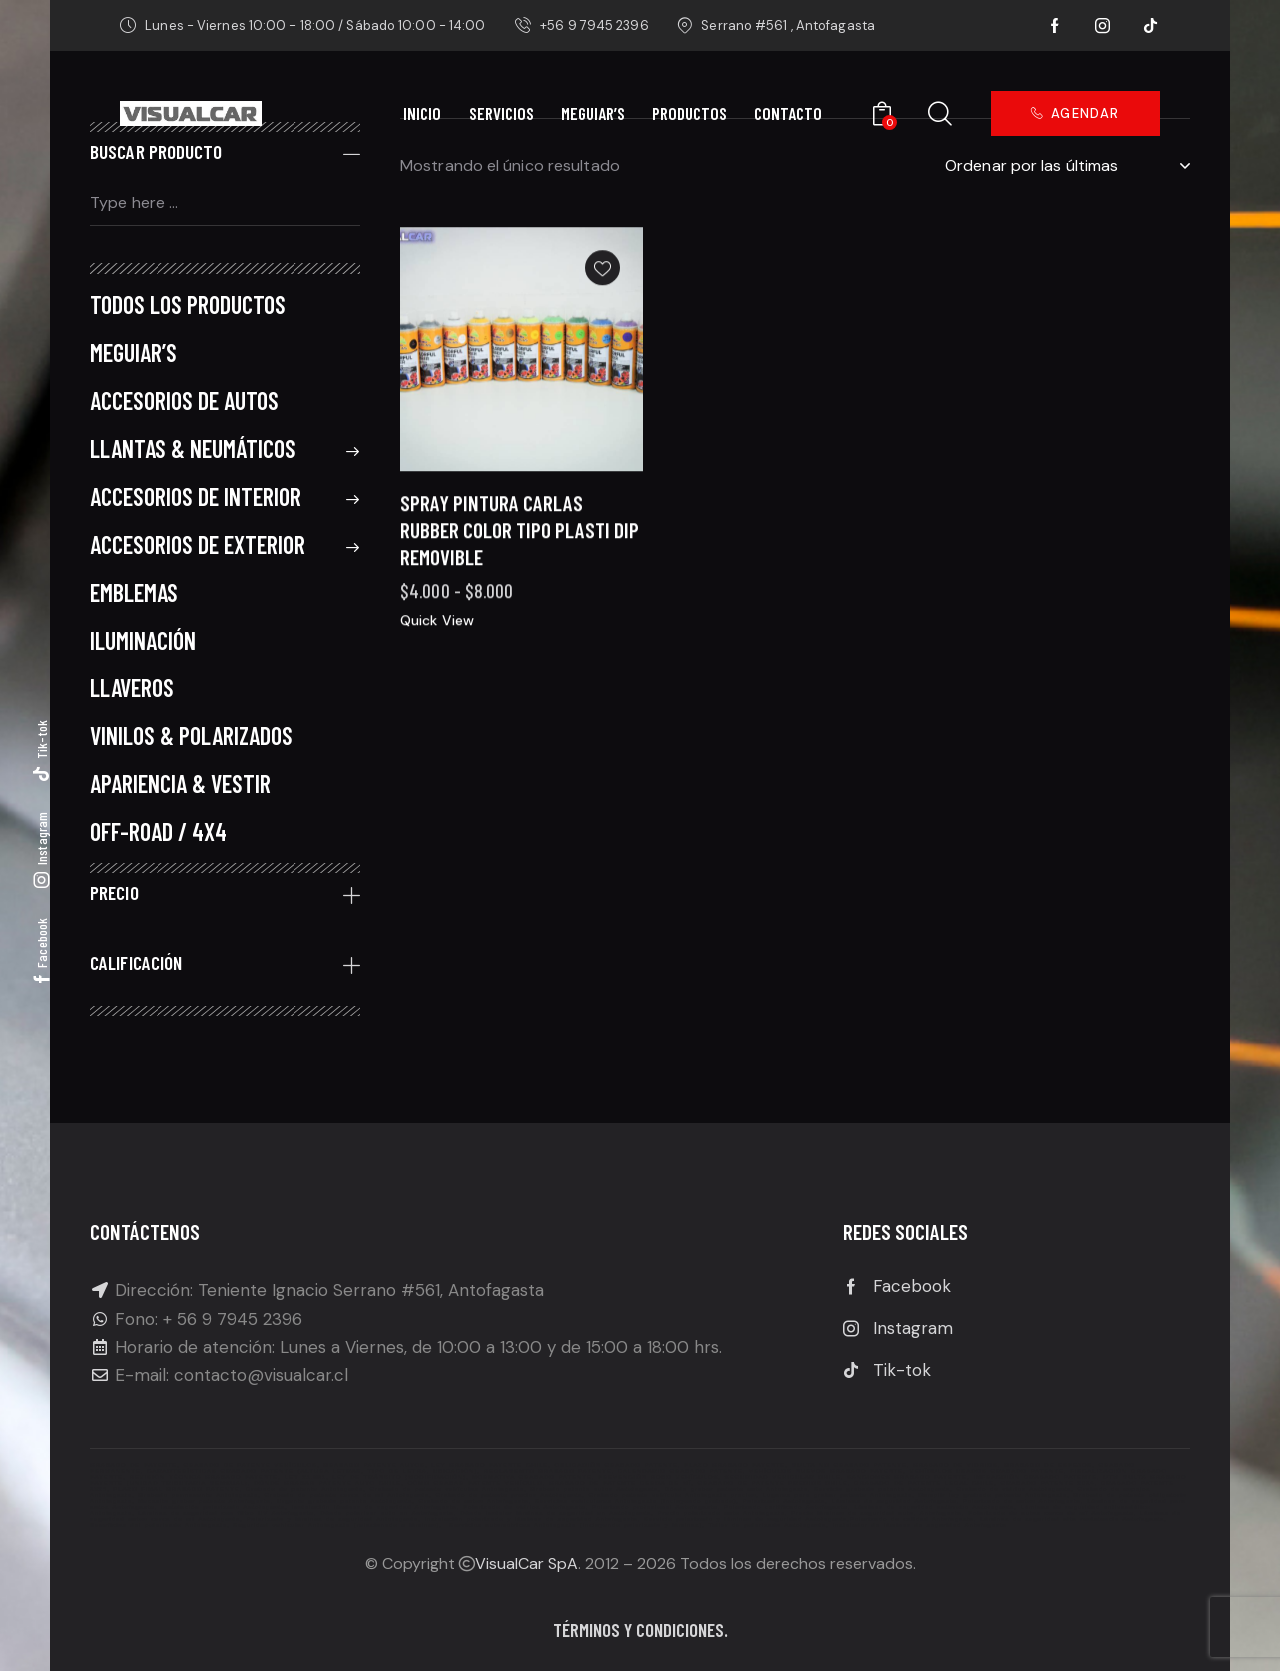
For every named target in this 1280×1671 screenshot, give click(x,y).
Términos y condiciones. (640, 1629)
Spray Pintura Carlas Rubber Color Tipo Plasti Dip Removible (519, 576)
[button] (602, 314)
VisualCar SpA (526, 1563)
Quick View (437, 666)
